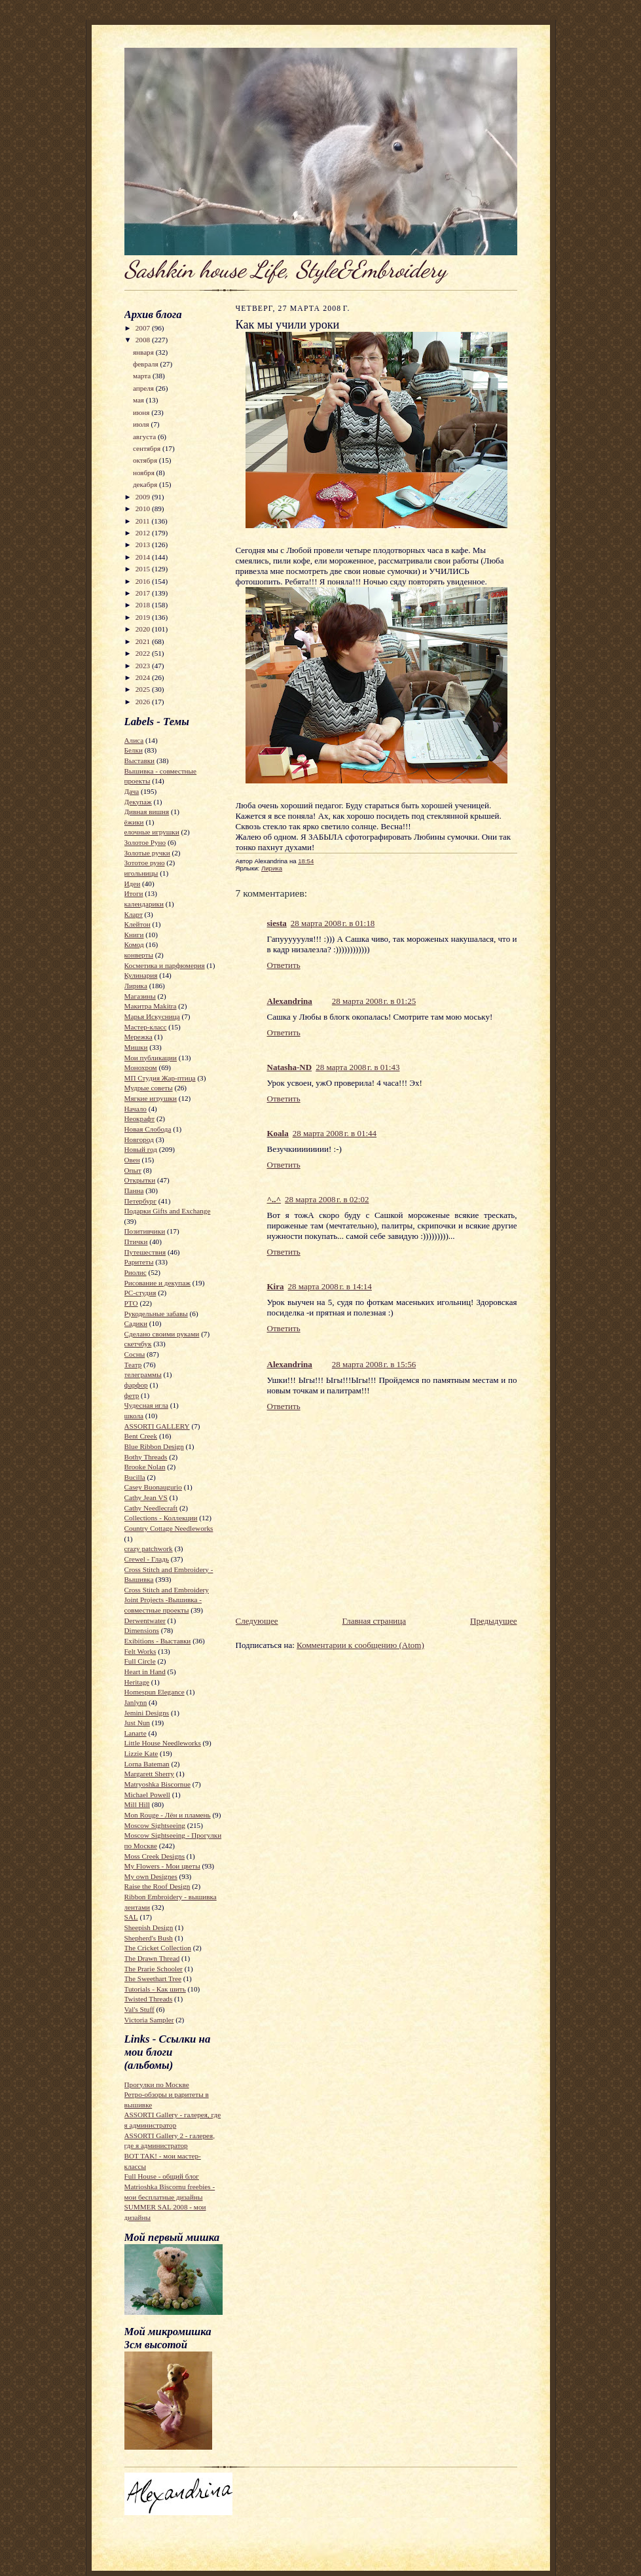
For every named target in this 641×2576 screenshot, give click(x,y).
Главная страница (374, 1621)
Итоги (133, 893)
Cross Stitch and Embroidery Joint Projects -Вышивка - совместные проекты (166, 1600)
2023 (144, 666)
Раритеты (139, 1262)
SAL (131, 1917)
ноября (144, 472)
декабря (146, 484)
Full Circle (140, 1661)
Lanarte (135, 1733)
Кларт (133, 914)
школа (133, 1416)
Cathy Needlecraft (151, 1508)
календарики (144, 904)
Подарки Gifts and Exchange (167, 1211)
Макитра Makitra (150, 1006)
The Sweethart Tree (153, 1978)
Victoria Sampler (149, 2020)
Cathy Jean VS (146, 1497)
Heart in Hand (145, 1671)
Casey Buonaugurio (153, 1487)
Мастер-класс (145, 1027)
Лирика (135, 986)
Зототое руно (144, 863)
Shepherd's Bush (148, 1938)
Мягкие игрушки (150, 1098)
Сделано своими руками (162, 1334)
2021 (144, 641)
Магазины (140, 996)
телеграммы (143, 1374)
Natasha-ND (289, 1067)
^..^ (274, 1199)
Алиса (134, 740)
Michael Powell (147, 1794)
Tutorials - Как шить (155, 1989)
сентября (147, 448)
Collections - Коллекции (161, 1518)
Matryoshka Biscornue (157, 1784)
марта (143, 376)
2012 (144, 533)
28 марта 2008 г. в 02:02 (327, 1199)
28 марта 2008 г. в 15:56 (374, 1364)
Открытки (140, 1180)
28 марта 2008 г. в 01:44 (334, 1133)
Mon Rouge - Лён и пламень (167, 1815)
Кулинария (141, 975)
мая (139, 400)
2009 (144, 497)
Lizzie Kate (141, 1753)
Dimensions (141, 1630)
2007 (144, 328)
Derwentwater (145, 1620)
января (144, 352)
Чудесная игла (146, 1405)
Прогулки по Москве (156, 2084)
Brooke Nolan (145, 1467)
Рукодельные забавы (156, 1313)
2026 (144, 702)
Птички (136, 1241)
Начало (135, 1109)
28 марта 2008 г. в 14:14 (330, 1286)
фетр (131, 1395)
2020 (144, 629)
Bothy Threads (146, 1457)
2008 (144, 340)
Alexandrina (289, 1001)
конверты (138, 955)
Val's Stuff (139, 2009)
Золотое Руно (145, 842)
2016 (144, 581)
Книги (134, 935)
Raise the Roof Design (157, 1886)
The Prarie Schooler (153, 1969)
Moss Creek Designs (154, 1856)
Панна (134, 1190)
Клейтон (137, 924)
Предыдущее (493, 1621)
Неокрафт (139, 1118)
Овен (132, 1160)
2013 (144, 544)
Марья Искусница (152, 1016)
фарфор (136, 1385)
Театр (133, 1364)
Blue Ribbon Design (154, 1446)
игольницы (141, 873)
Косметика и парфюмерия (164, 965)
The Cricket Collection (157, 1948)
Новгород (139, 1139)
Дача (131, 791)
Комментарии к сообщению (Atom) (360, 1645)
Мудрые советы (148, 1088)
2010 (144, 508)
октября (146, 460)
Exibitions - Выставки (157, 1641)
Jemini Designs (147, 1713)
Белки (133, 750)
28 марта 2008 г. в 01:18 (333, 923)
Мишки (136, 1047)
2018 (144, 605)
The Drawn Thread (152, 1958)
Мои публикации (150, 1058)
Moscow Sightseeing (154, 1825)
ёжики (134, 822)
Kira (275, 1286)
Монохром (140, 1067)
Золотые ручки (147, 853)
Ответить (284, 965)
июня (142, 412)
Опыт (132, 1170)
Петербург (140, 1201)
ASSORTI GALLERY (157, 1426)
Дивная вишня (147, 811)
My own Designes (150, 1876)
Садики (135, 1323)
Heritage (136, 1682)
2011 (144, 521)
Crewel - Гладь (147, 1559)
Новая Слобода (148, 1129)
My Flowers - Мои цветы (162, 1866)
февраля (146, 364)
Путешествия (145, 1252)
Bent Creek (141, 1436)
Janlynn (135, 1702)
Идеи (132, 883)
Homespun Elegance (154, 1692)
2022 (144, 653)
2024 (144, 677)
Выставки (139, 760)
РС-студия (140, 1293)
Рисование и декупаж (157, 1283)
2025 (144, 689)
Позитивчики (145, 1231)
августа (145, 436)
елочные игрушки (151, 832)
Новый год (140, 1149)
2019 (144, 617)
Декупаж (138, 802)
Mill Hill (137, 1804)
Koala (278, 1133)
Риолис (135, 1272)
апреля (144, 388)
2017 (144, 593)
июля (142, 424)
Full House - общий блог (161, 2176)
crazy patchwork (148, 1548)
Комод (134, 944)
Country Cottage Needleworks (168, 1528)
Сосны (134, 1354)
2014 (144, 557)
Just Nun (137, 1722)
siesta (277, 923)
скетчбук (138, 1344)
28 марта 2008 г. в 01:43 (357, 1067)
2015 (144, 569)
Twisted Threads (148, 1999)
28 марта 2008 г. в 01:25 (374, 1001)
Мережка (138, 1037)
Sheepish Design (149, 1927)
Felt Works (140, 1651)
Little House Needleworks (162, 1743)
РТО (131, 1303)
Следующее (257, 1621)
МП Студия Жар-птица (160, 1078)
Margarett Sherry (149, 1774)
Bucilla (134, 1477)
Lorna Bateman (147, 1764)
